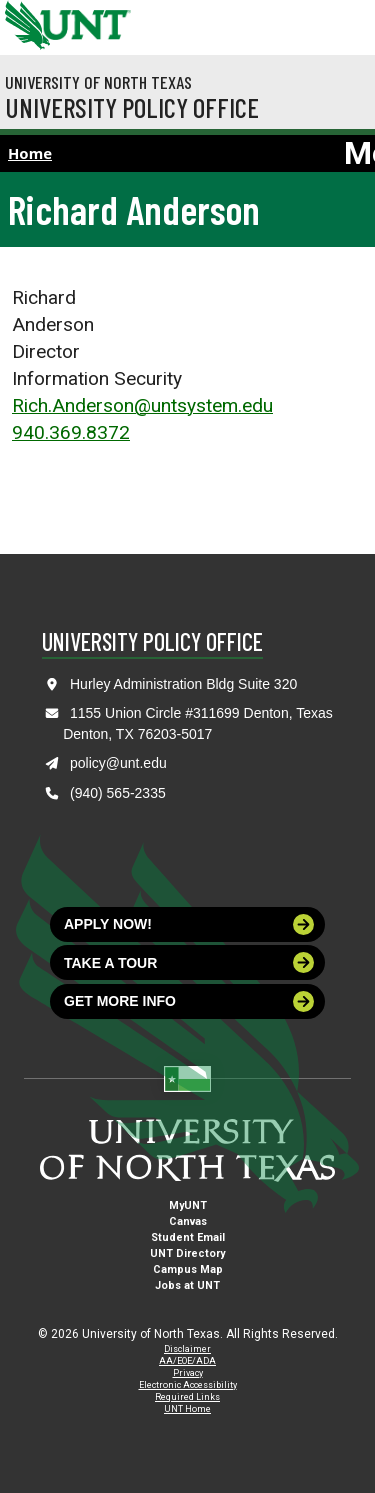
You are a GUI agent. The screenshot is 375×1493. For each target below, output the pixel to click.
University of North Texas (98, 82)
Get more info (189, 1001)
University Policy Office (132, 107)
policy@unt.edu (118, 763)
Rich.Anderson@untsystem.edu (142, 405)
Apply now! (189, 924)
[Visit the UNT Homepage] (100, 18)
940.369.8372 (71, 432)
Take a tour (189, 962)
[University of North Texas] (25, 23)
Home (30, 153)
